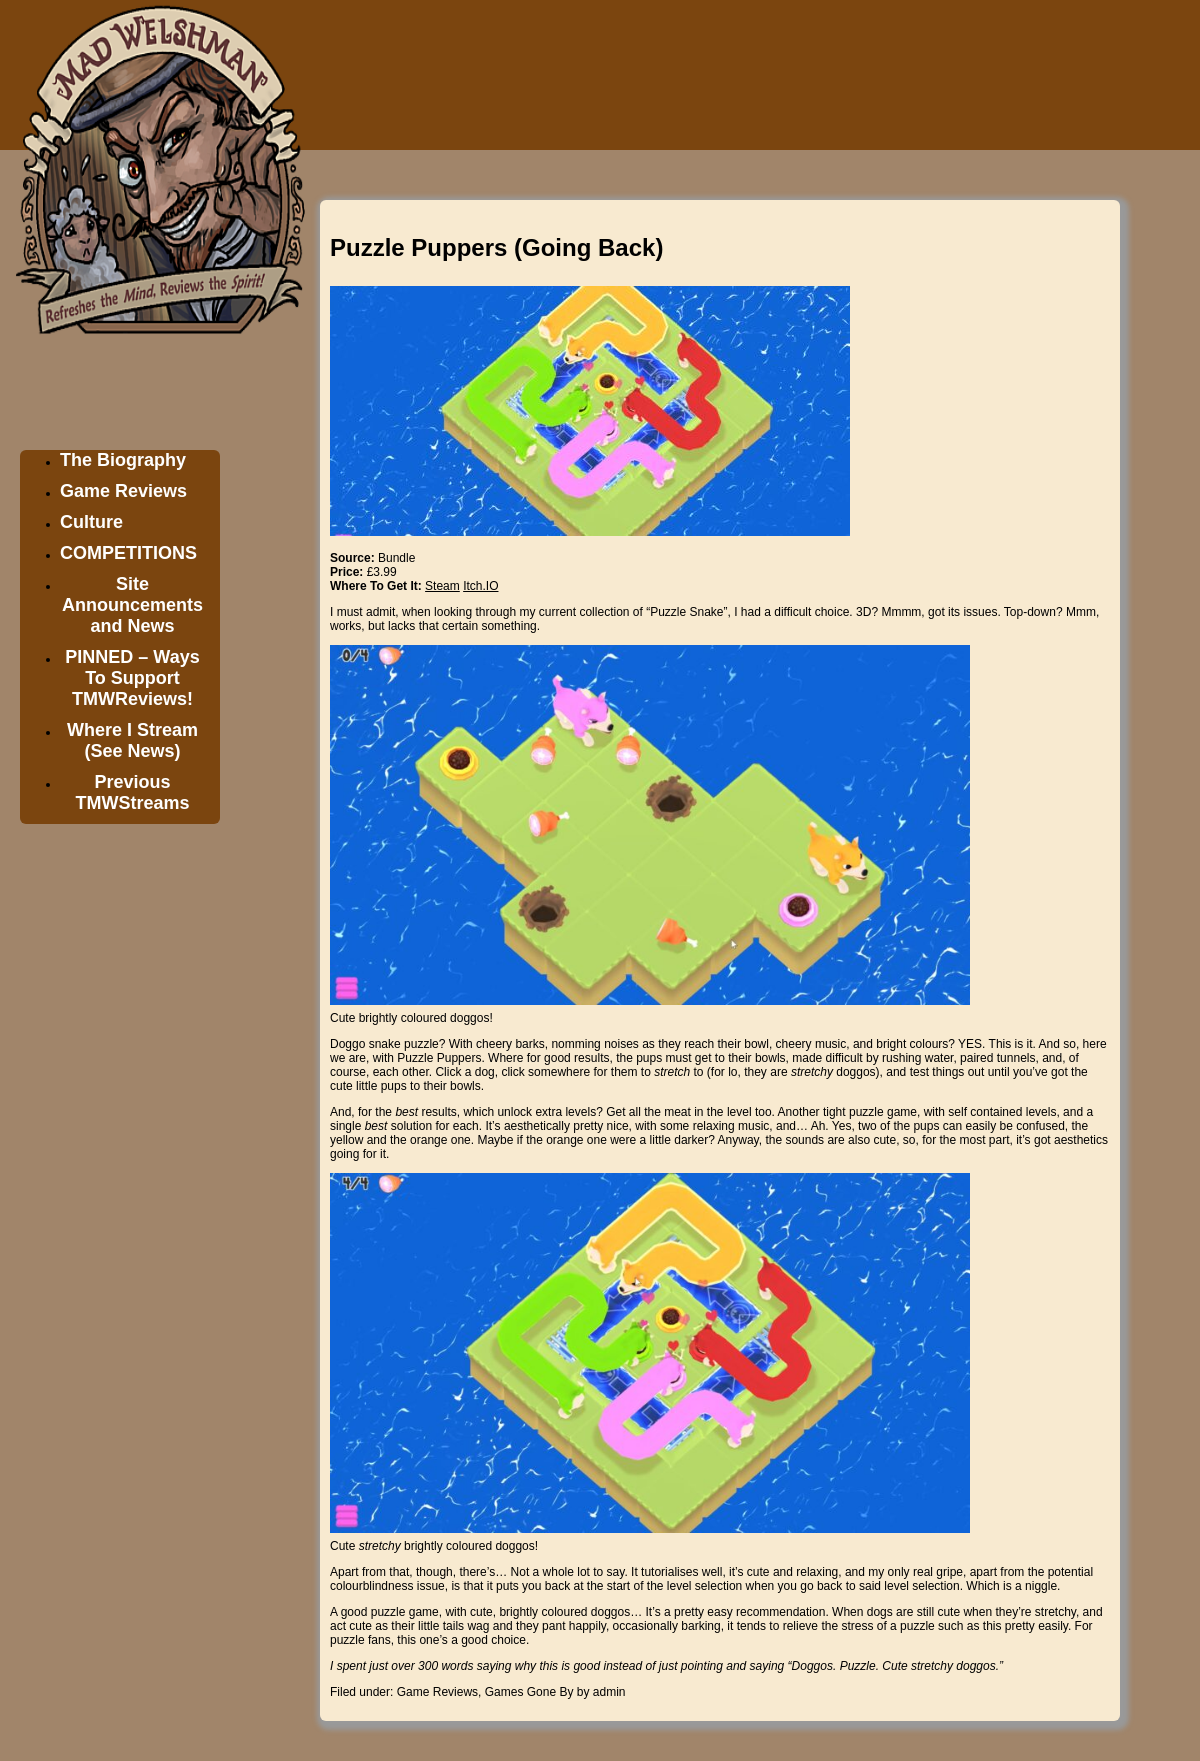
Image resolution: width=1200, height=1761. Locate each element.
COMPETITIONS (128, 553)
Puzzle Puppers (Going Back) (496, 247)
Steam (442, 586)
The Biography (123, 460)
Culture (91, 522)
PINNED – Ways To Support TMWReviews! (132, 678)
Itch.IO (480, 586)
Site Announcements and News (132, 605)
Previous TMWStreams (132, 792)
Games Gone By (529, 1692)
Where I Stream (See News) (132, 740)
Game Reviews (123, 491)
